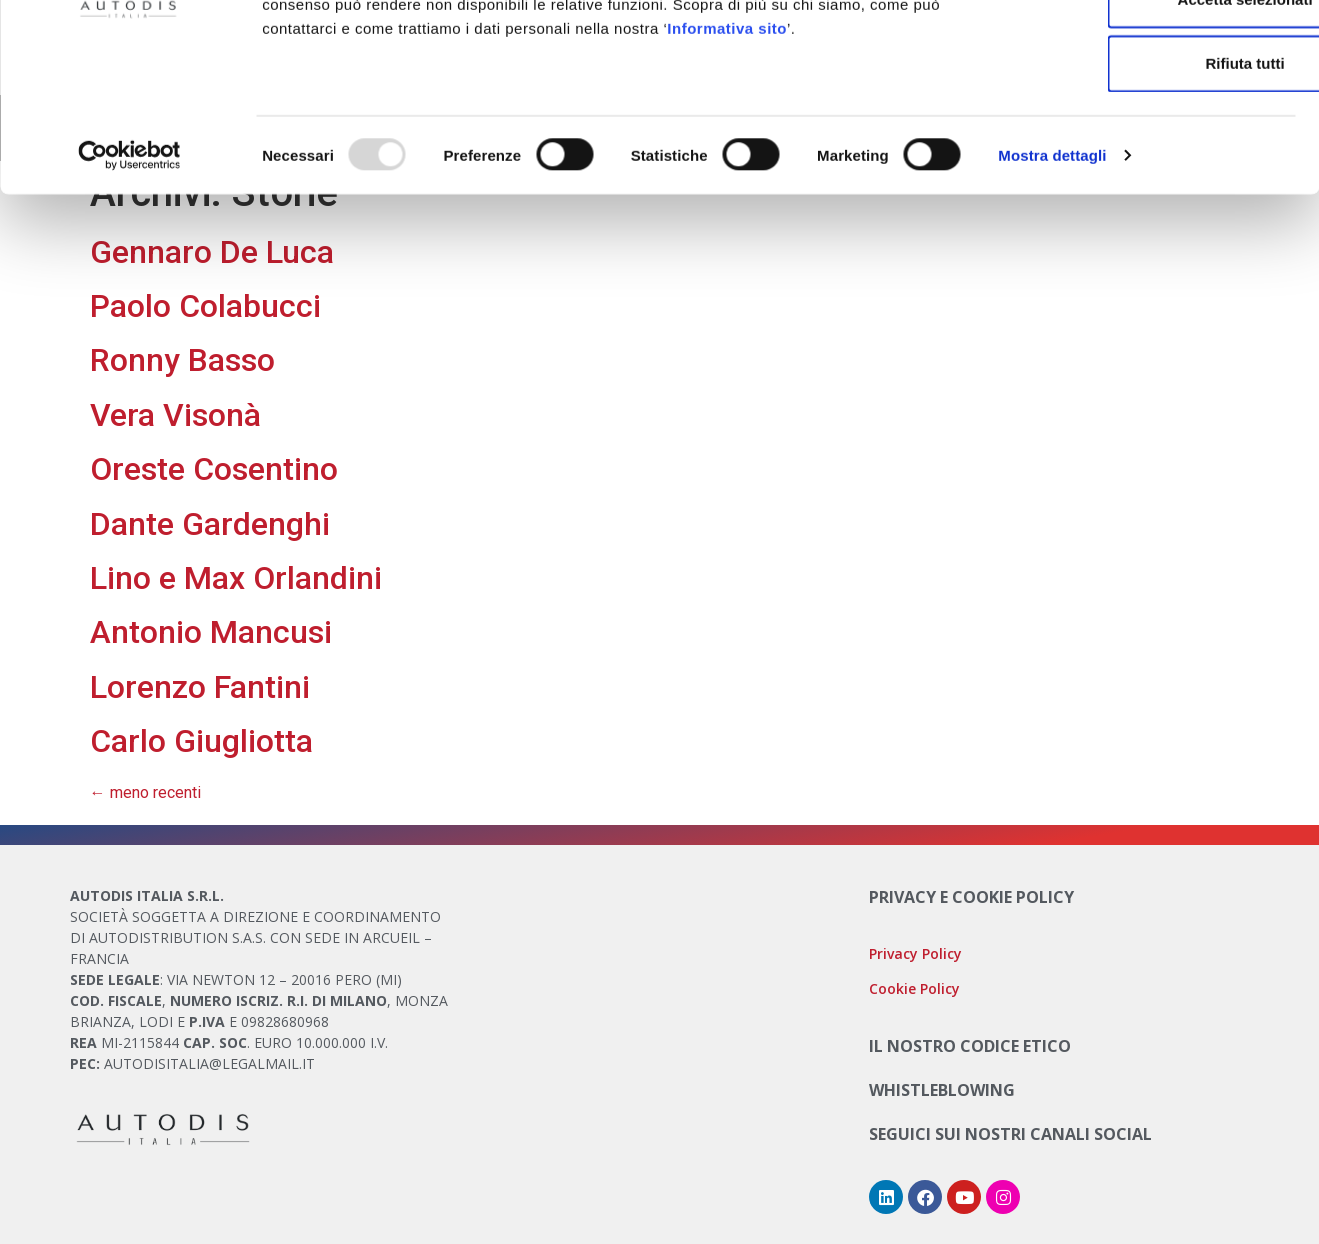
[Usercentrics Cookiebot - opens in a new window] (129, 272)
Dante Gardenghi (210, 524)
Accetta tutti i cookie (1152, 51)
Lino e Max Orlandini (236, 578)
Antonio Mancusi (211, 632)
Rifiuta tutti (1151, 179)
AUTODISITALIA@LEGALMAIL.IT (209, 1063)
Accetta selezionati (1151, 115)
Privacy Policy (915, 953)
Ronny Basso (182, 360)
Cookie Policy (756, 96)
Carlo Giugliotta (201, 741)
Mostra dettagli (1052, 271)
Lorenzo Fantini (200, 687)
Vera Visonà (175, 415)
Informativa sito (727, 144)
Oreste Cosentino (214, 469)
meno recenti (145, 792)
